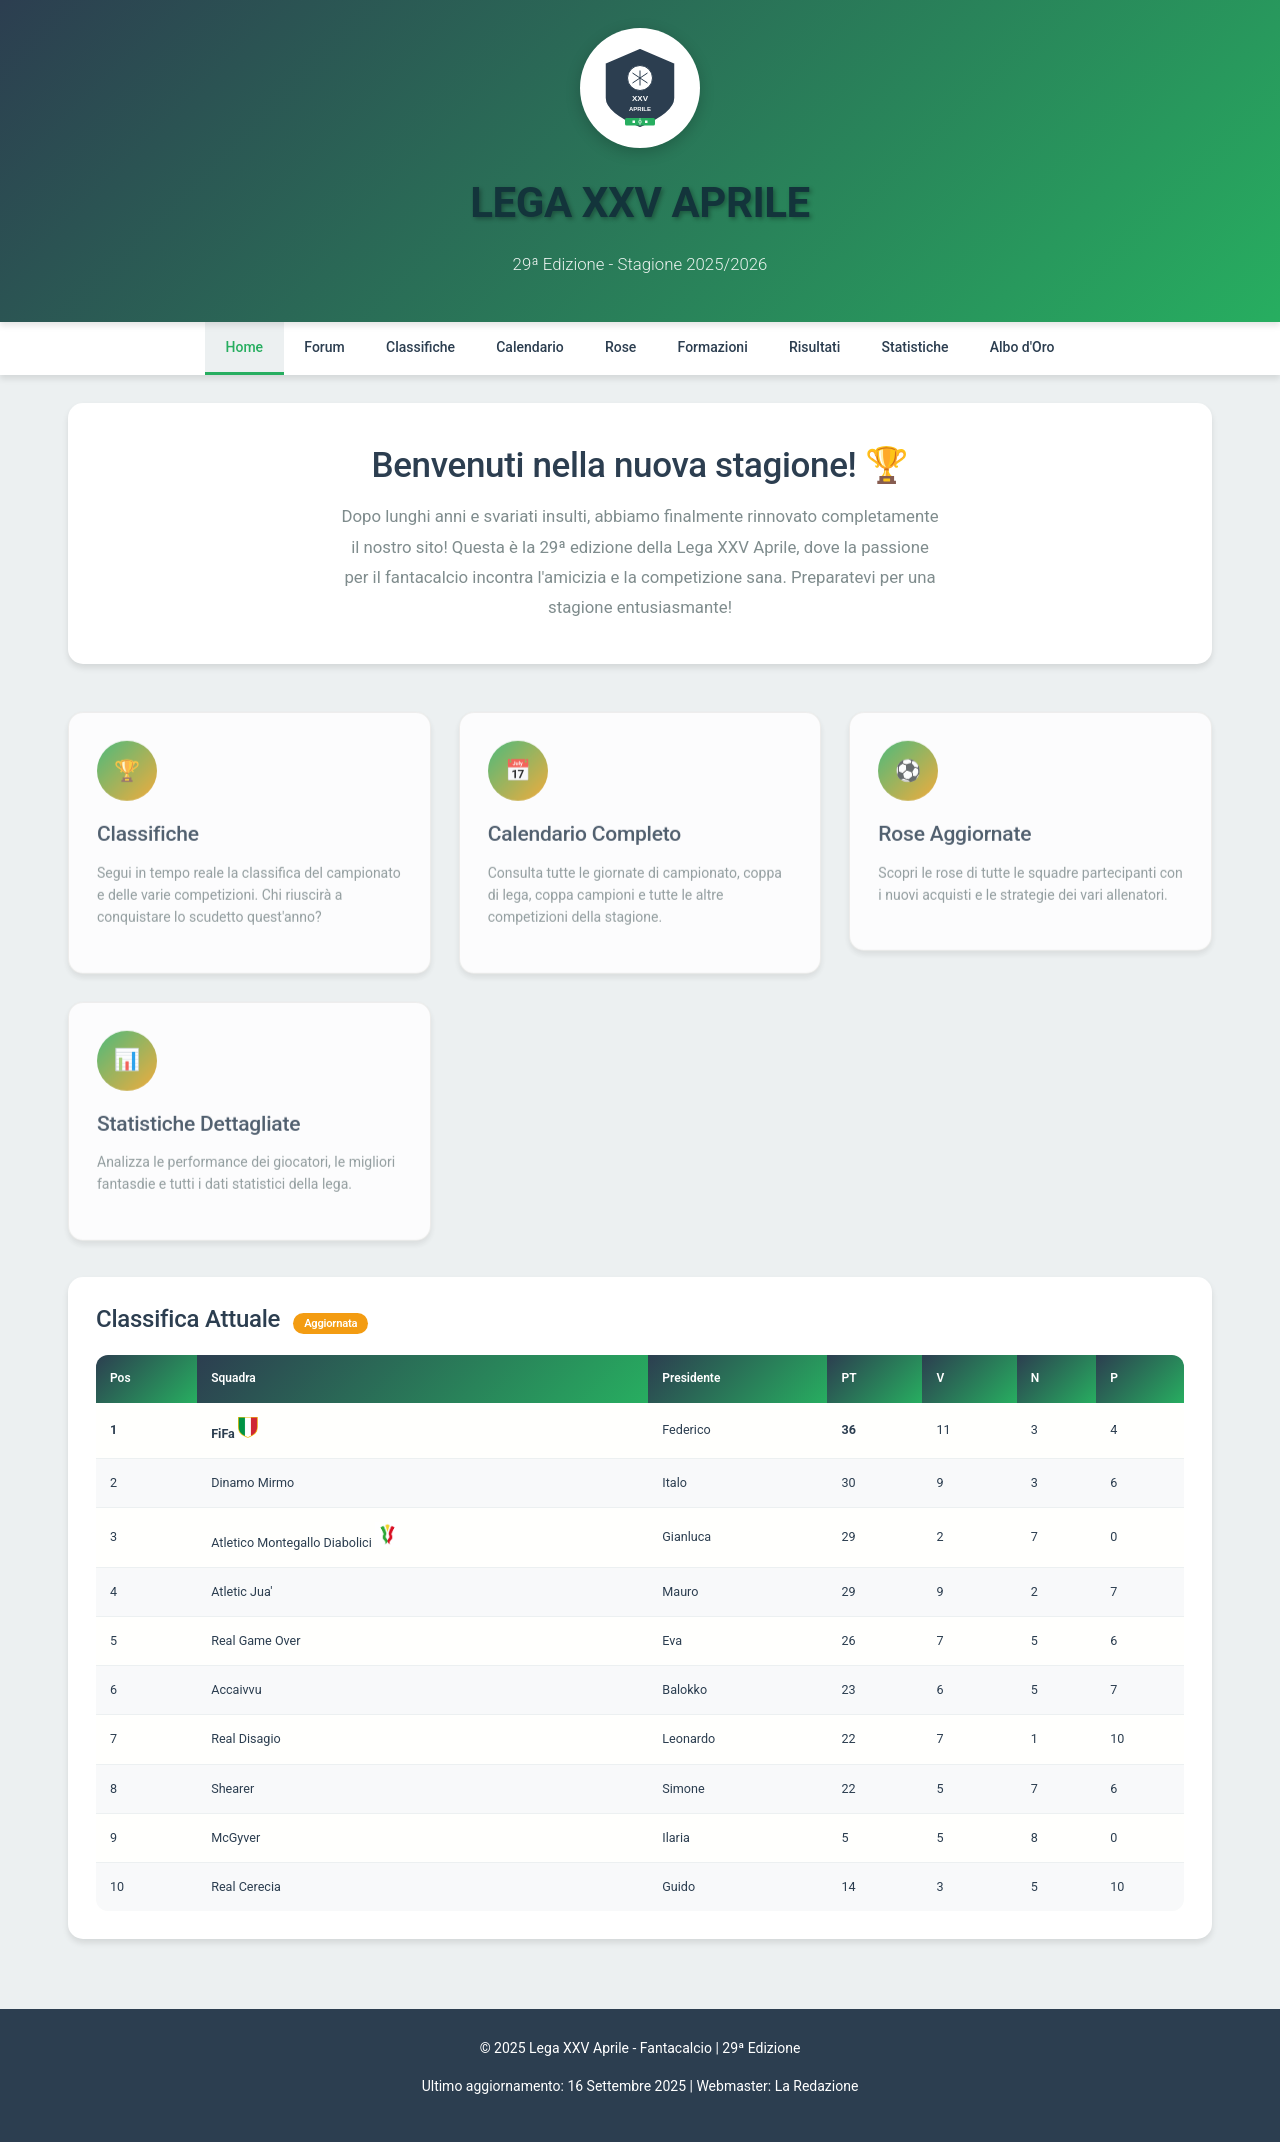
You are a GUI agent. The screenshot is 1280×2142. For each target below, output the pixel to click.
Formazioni (713, 347)
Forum (322, 347)
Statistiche (917, 347)
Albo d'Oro (1025, 347)
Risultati (816, 347)
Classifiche (418, 347)
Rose (620, 347)
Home (241, 347)
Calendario (528, 347)
